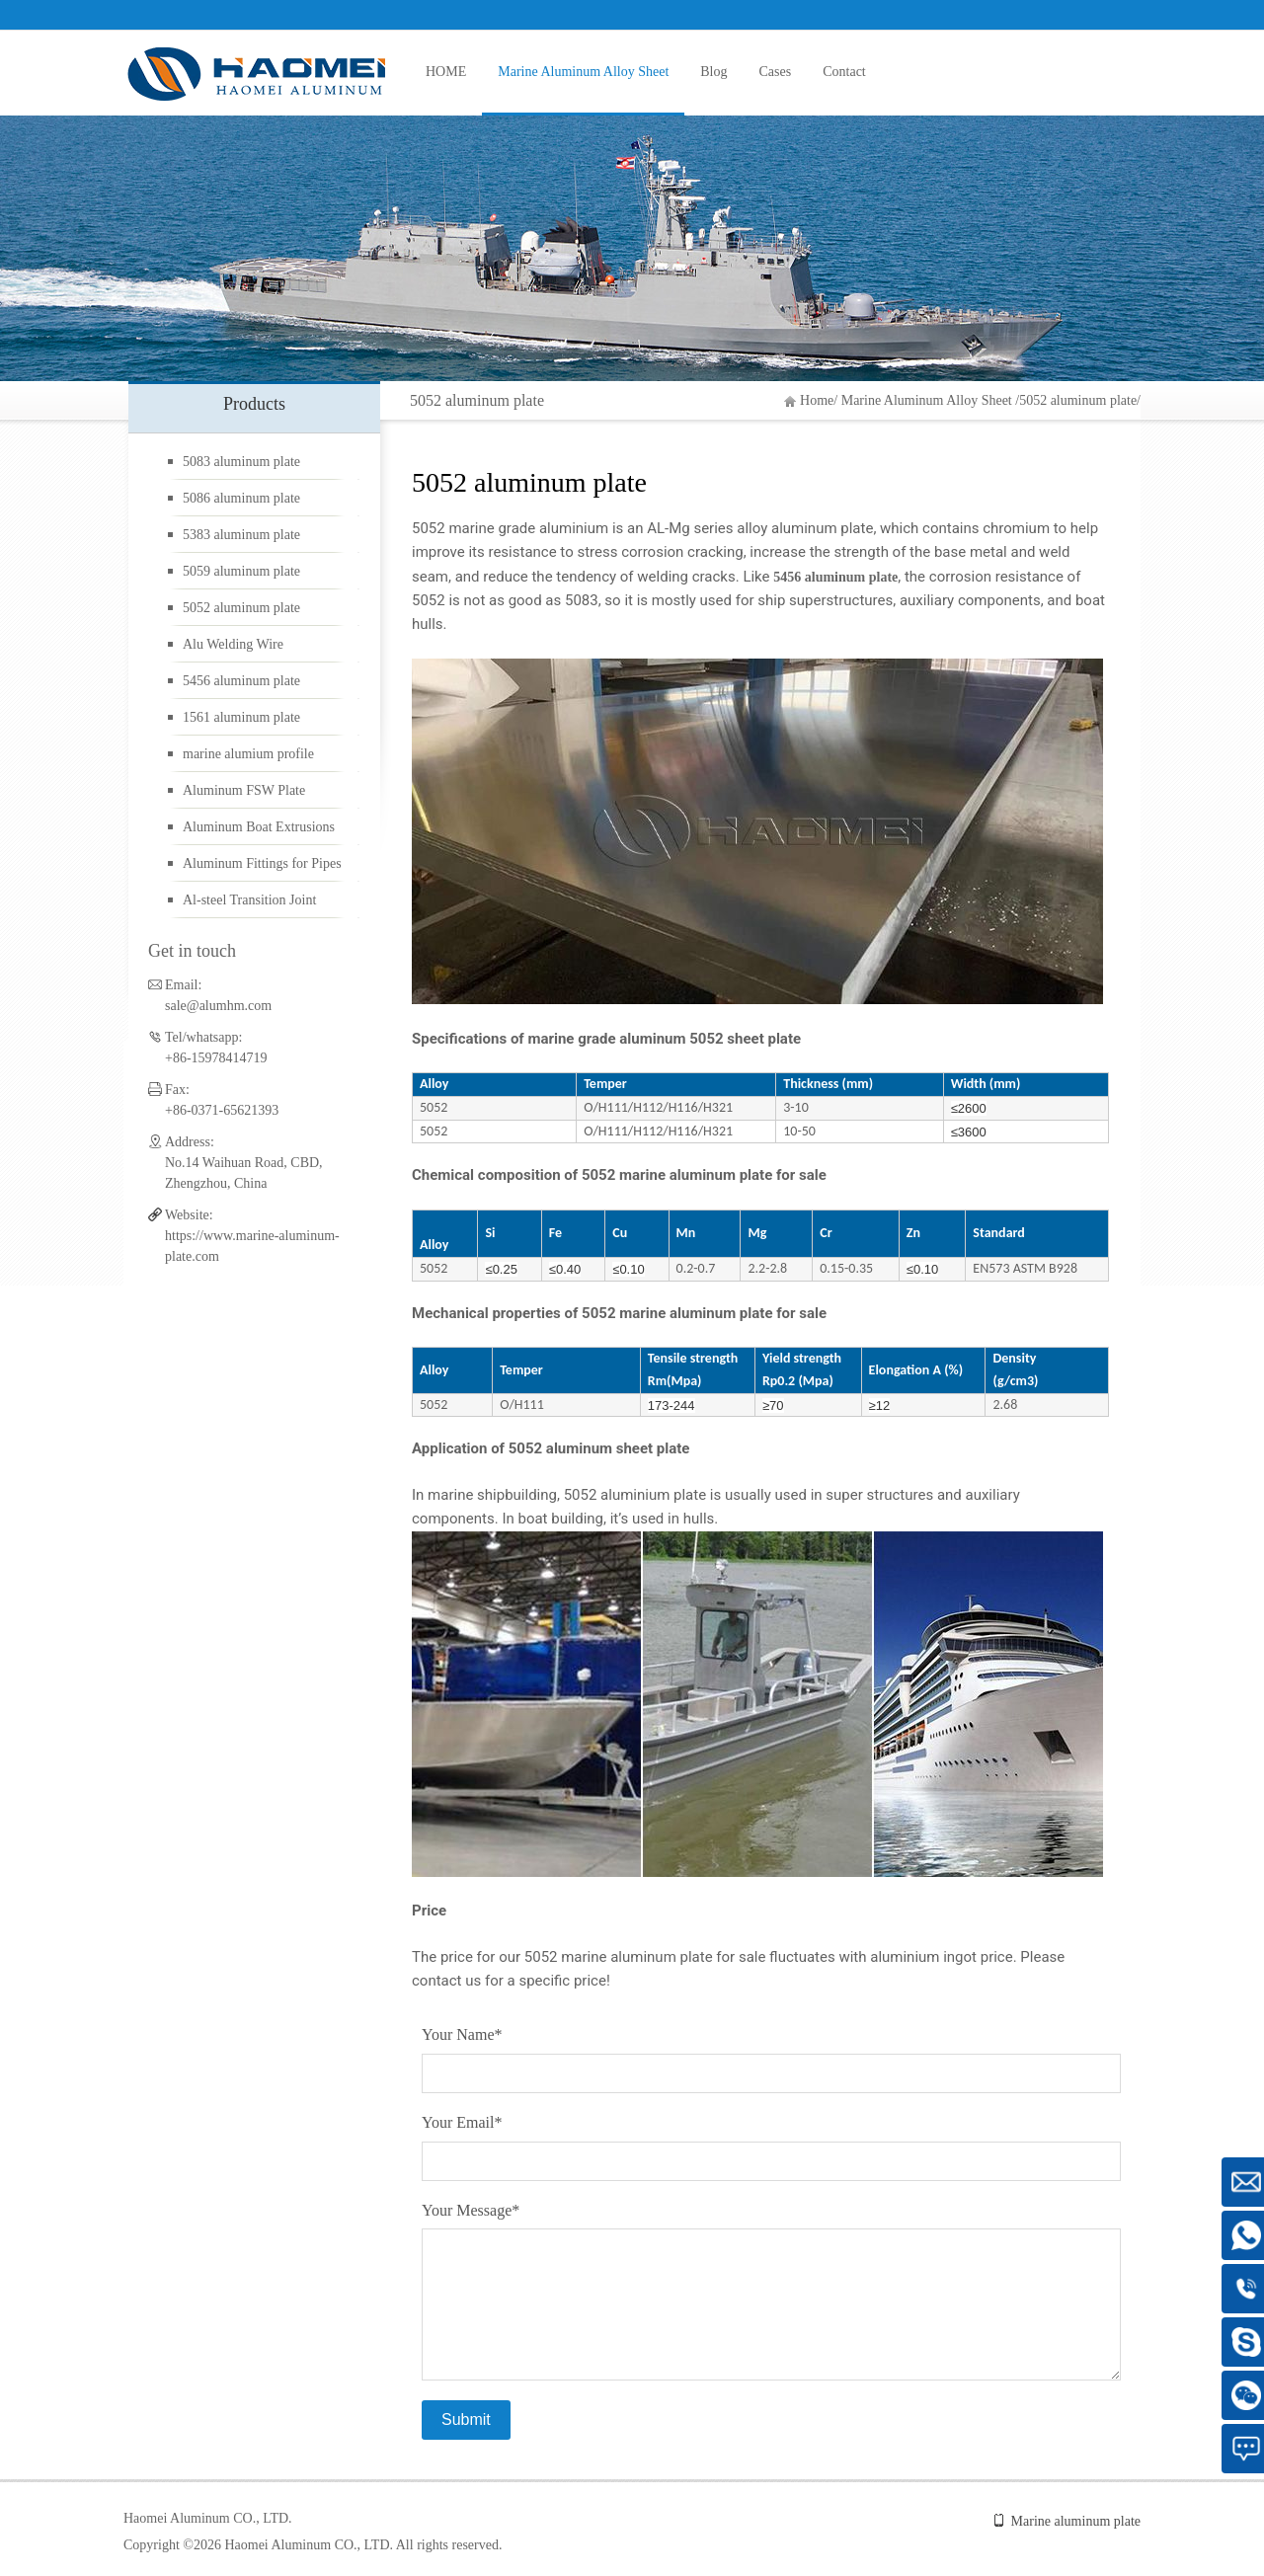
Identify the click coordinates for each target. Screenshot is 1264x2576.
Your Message (470, 2210)
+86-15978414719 (216, 1058)
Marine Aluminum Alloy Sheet (583, 71)
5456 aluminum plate (241, 680)
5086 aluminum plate (241, 498)
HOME (446, 71)
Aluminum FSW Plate (244, 790)
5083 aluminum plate (241, 461)
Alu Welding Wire (233, 644)
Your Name (462, 2034)
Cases (775, 71)
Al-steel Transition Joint (249, 900)
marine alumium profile (248, 753)
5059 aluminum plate (241, 571)
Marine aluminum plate (1076, 2521)
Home (816, 400)
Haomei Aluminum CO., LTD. (207, 2518)
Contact (844, 71)
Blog (713, 71)
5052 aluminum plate (1078, 400)
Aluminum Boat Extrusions (259, 827)
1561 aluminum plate (241, 717)
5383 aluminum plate (241, 534)
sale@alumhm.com (218, 1005)
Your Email (462, 2122)
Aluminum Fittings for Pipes (262, 863)
